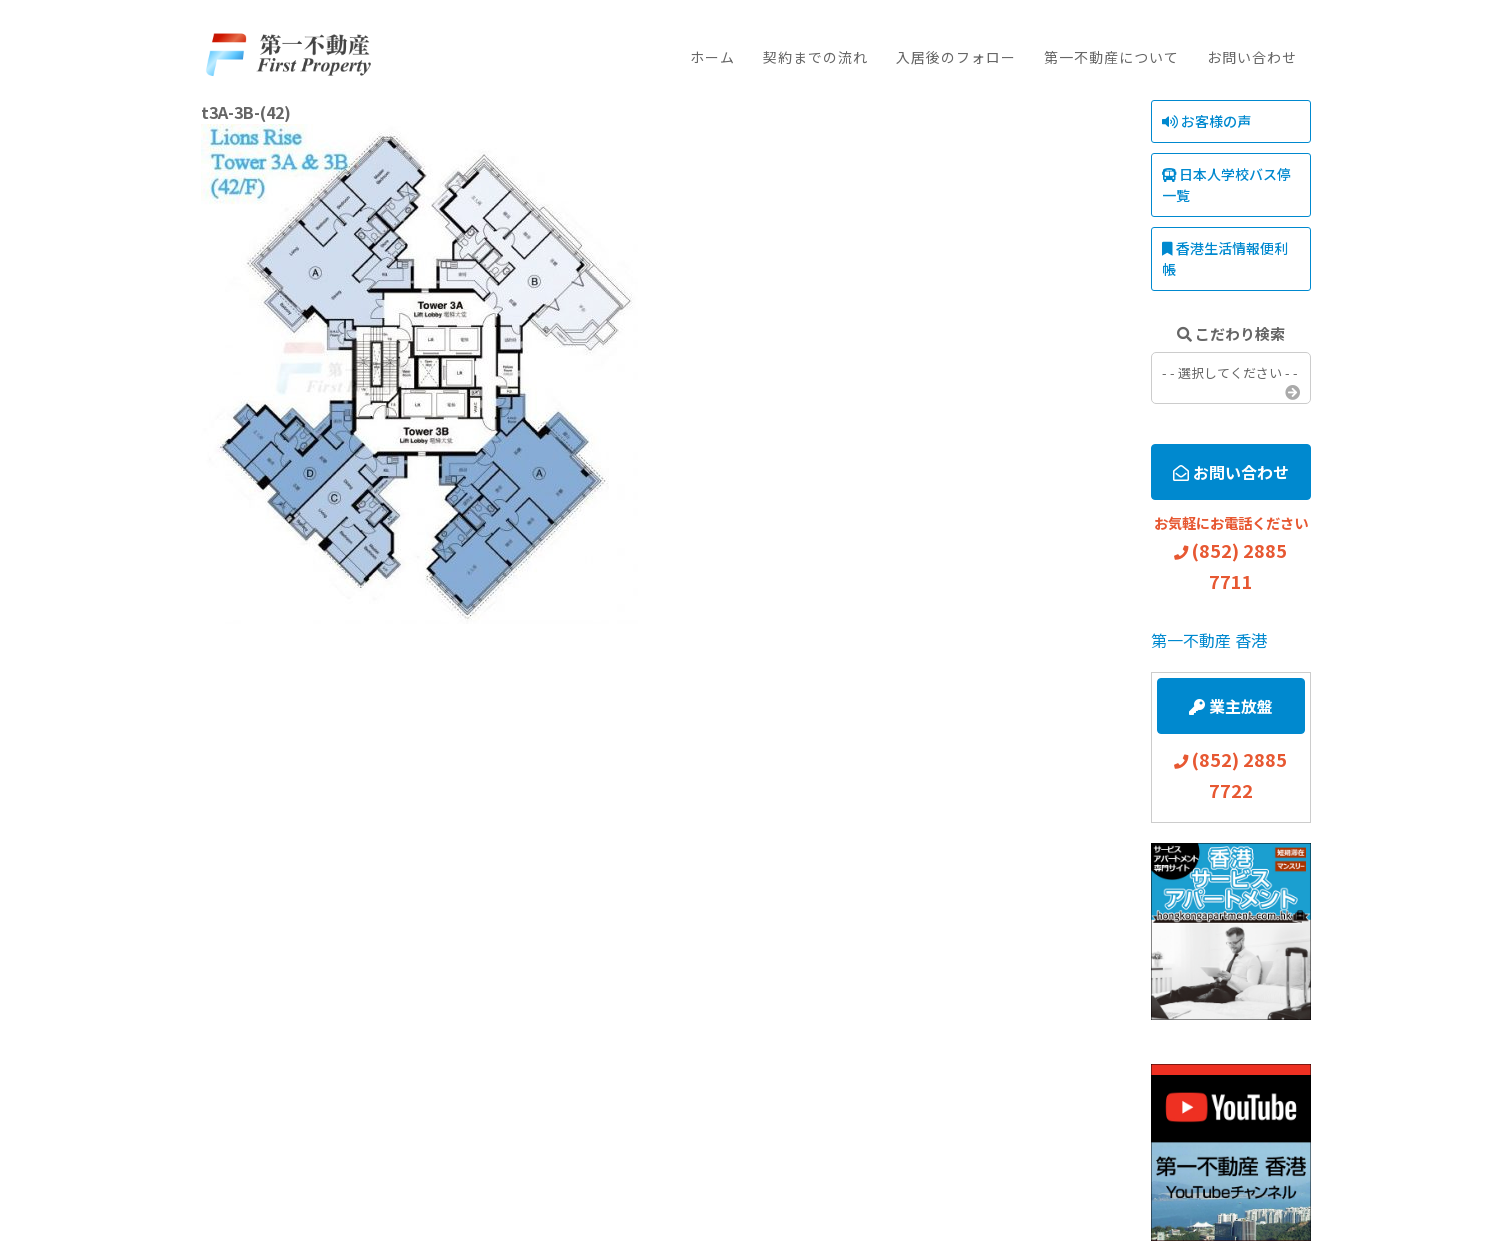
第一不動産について (1111, 57)
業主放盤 (1231, 706)
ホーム (712, 57)
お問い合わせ (1252, 57)
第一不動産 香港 (1209, 640)
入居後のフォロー (956, 57)
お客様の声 (1206, 121)
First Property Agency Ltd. (287, 55)
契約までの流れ (815, 57)
